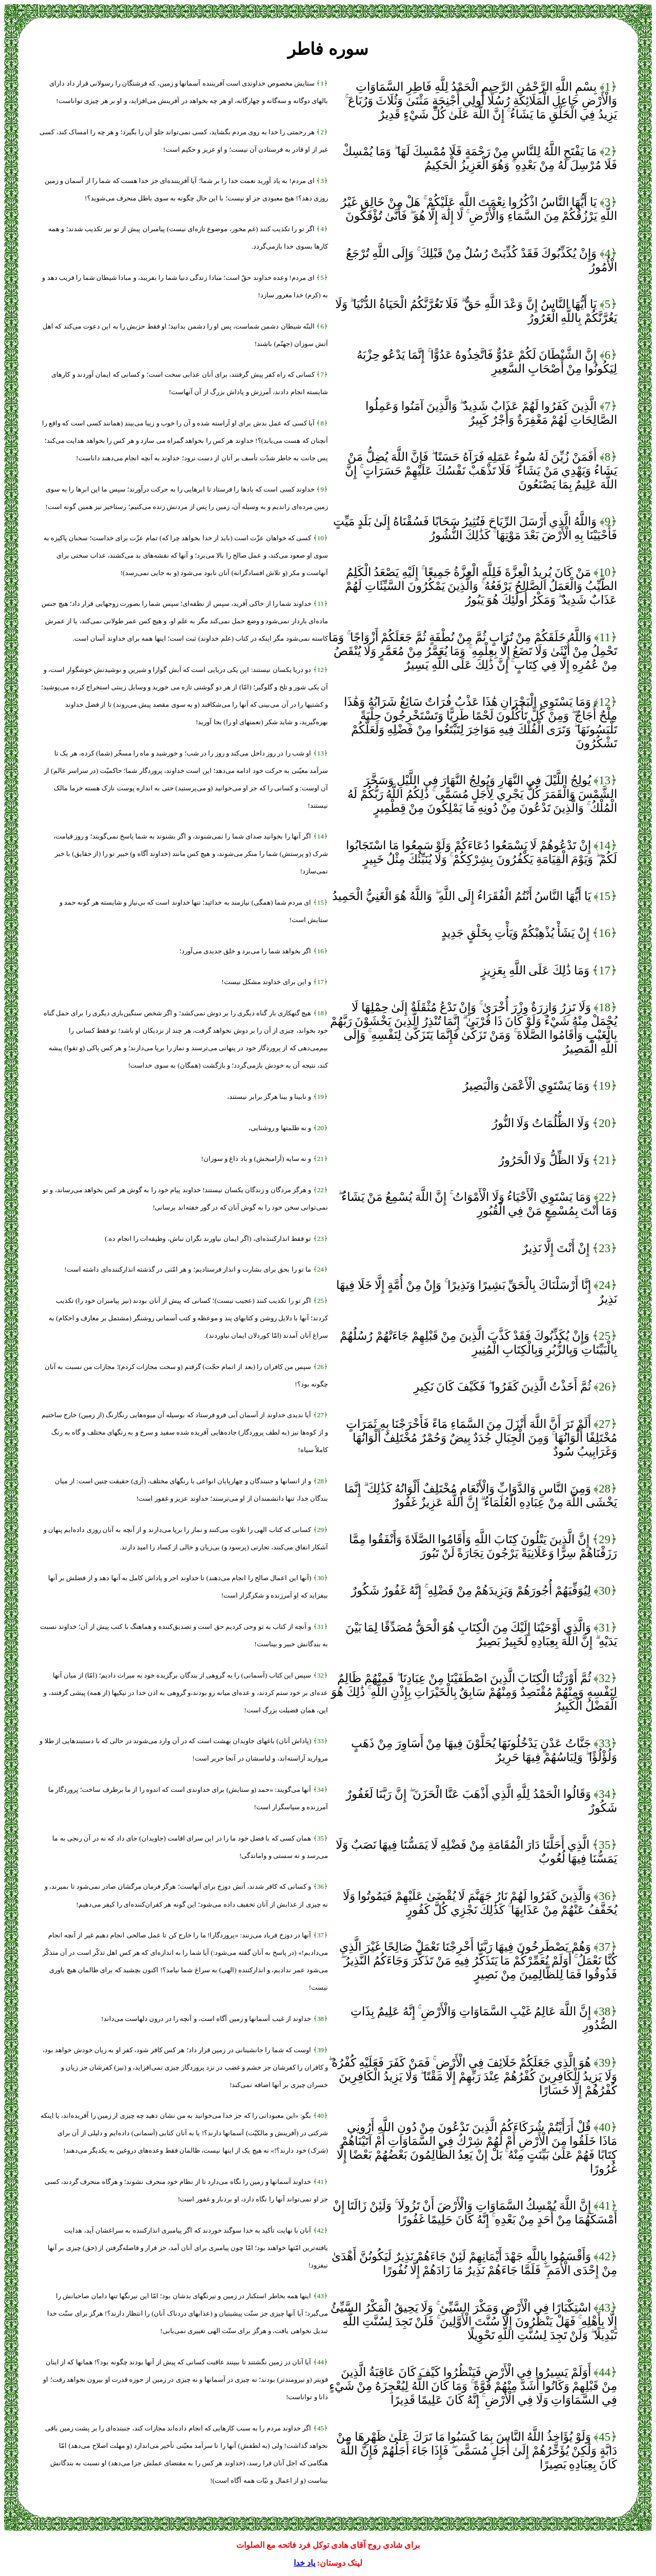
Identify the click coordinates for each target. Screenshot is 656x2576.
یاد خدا (304, 2563)
